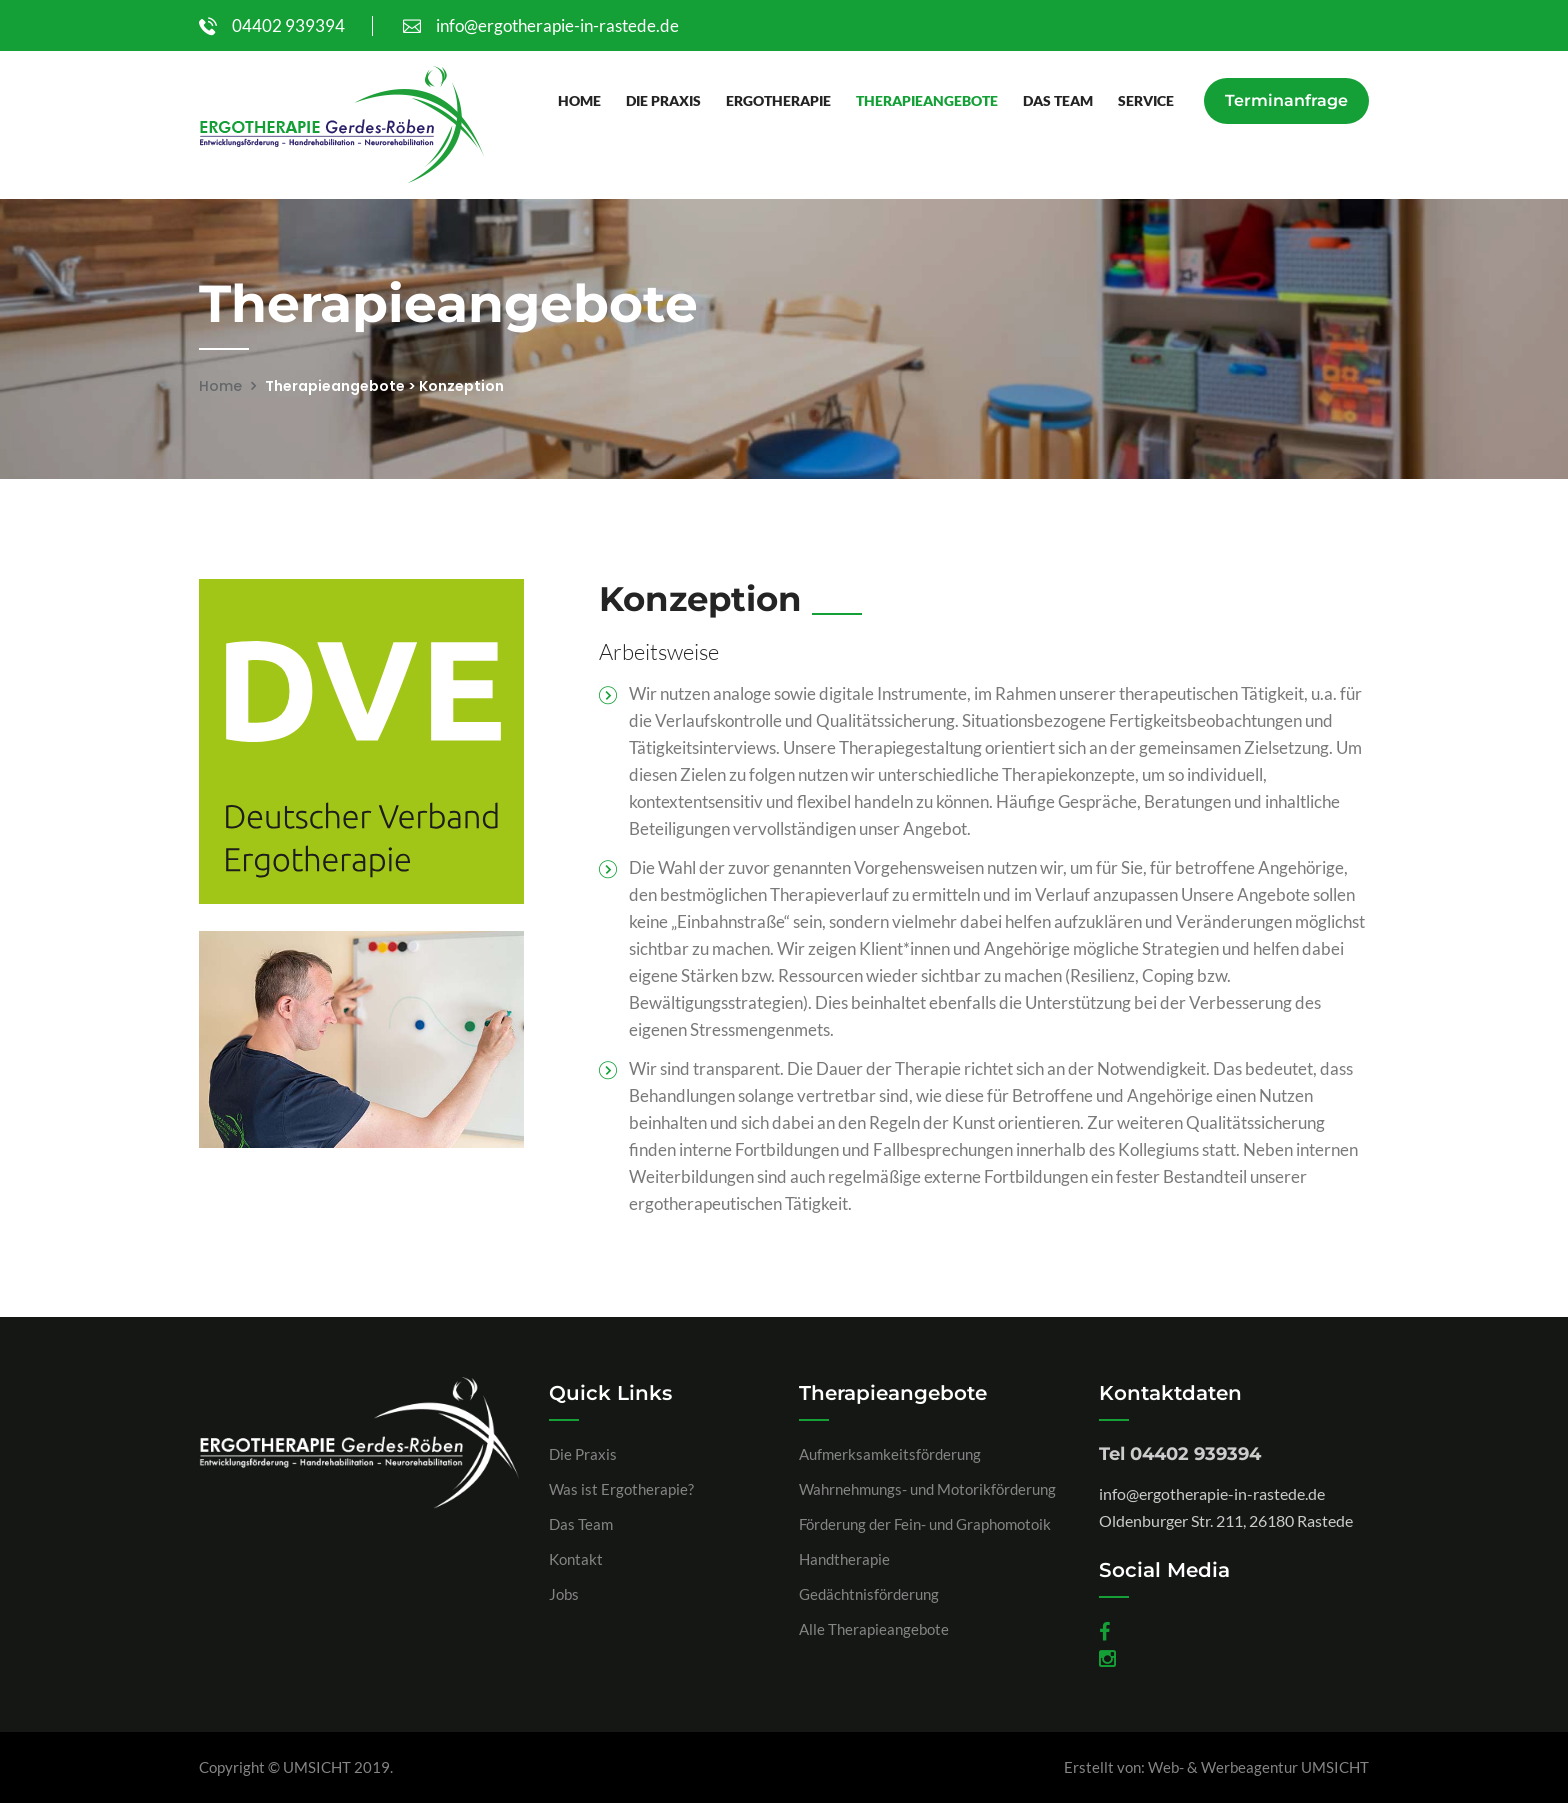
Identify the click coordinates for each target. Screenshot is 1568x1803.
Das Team (1058, 100)
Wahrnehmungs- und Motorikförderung (927, 1489)
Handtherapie (844, 1559)
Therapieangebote (927, 100)
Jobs (564, 1594)
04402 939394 (272, 25)
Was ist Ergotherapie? (621, 1489)
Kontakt (576, 1559)
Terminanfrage (1286, 100)
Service (1146, 100)
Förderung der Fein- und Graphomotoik (925, 1524)
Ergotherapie (778, 100)
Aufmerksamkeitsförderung (890, 1454)
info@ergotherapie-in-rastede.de (541, 25)
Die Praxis (663, 100)
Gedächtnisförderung (869, 1594)
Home (579, 100)
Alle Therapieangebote (874, 1629)
